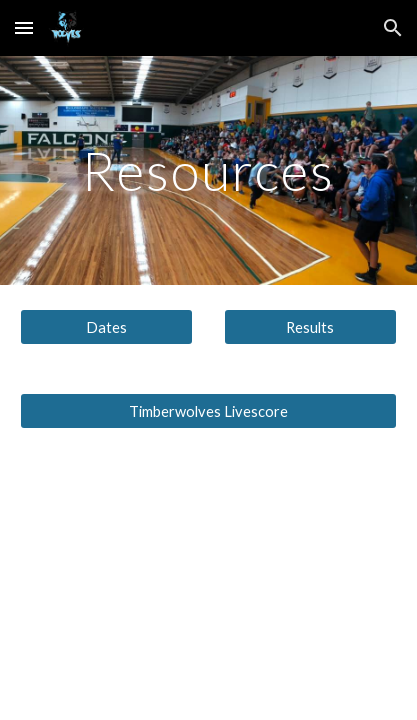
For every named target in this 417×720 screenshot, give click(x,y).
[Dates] (106, 327)
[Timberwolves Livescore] (208, 411)
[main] (208, 170)
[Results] (310, 327)
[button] (24, 27)
